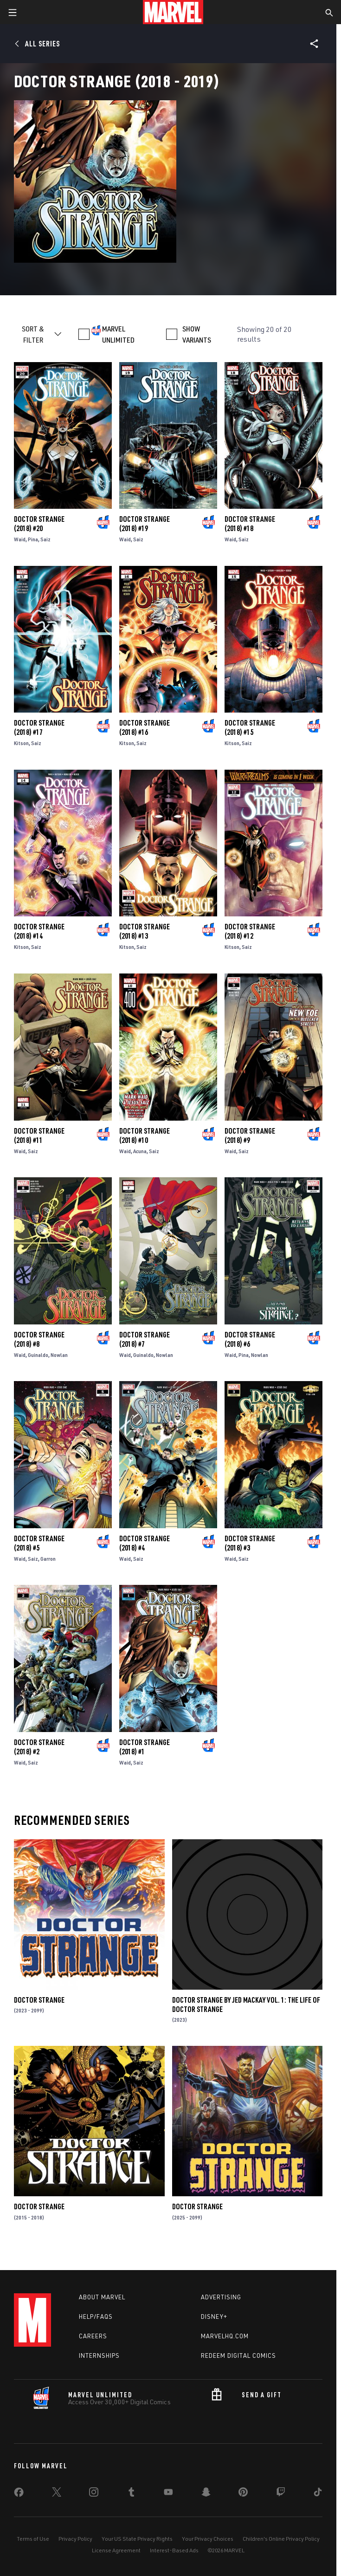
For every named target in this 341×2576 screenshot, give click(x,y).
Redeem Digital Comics (238, 2355)
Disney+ (214, 2316)
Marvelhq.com (225, 2336)
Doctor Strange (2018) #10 (144, 1135)
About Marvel (102, 2297)
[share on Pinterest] (243, 2493)
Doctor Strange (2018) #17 (39, 727)
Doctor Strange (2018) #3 (250, 1543)
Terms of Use (33, 2538)
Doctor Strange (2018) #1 (144, 1747)
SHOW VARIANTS (196, 334)
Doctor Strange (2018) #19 (144, 523)
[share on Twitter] (56, 2493)
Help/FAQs (96, 2316)
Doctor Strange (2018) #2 (39, 1747)
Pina (33, 539)
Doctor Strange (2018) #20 (39, 523)
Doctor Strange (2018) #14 (39, 931)
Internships (99, 2355)
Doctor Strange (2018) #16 (144, 727)
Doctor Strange (39, 2000)
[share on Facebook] (19, 2494)
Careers (93, 2336)
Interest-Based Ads (174, 2550)
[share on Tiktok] (317, 2493)
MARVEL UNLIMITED (118, 334)
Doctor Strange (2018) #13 (144, 931)
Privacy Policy (75, 2538)
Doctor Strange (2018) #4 (144, 1543)
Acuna (140, 1151)
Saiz (45, 539)
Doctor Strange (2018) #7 (144, 1339)
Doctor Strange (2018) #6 (250, 1339)
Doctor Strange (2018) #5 (39, 1543)
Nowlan (59, 1354)
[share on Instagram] (93, 2493)
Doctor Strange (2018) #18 (250, 523)
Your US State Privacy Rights (137, 2538)
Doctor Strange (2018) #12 (250, 931)
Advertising (221, 2297)
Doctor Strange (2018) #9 (250, 1135)
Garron (48, 1558)
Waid (20, 539)
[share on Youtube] (168, 2493)
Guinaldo (38, 1354)
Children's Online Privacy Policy (281, 2538)
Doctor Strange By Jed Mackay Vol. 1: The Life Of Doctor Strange (246, 2004)
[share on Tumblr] (131, 2493)
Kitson (21, 743)
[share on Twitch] (280, 2493)
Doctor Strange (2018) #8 (39, 1339)
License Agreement (116, 2550)
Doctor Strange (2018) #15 (250, 727)
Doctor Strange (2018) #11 (39, 1135)
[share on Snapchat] (206, 2493)
